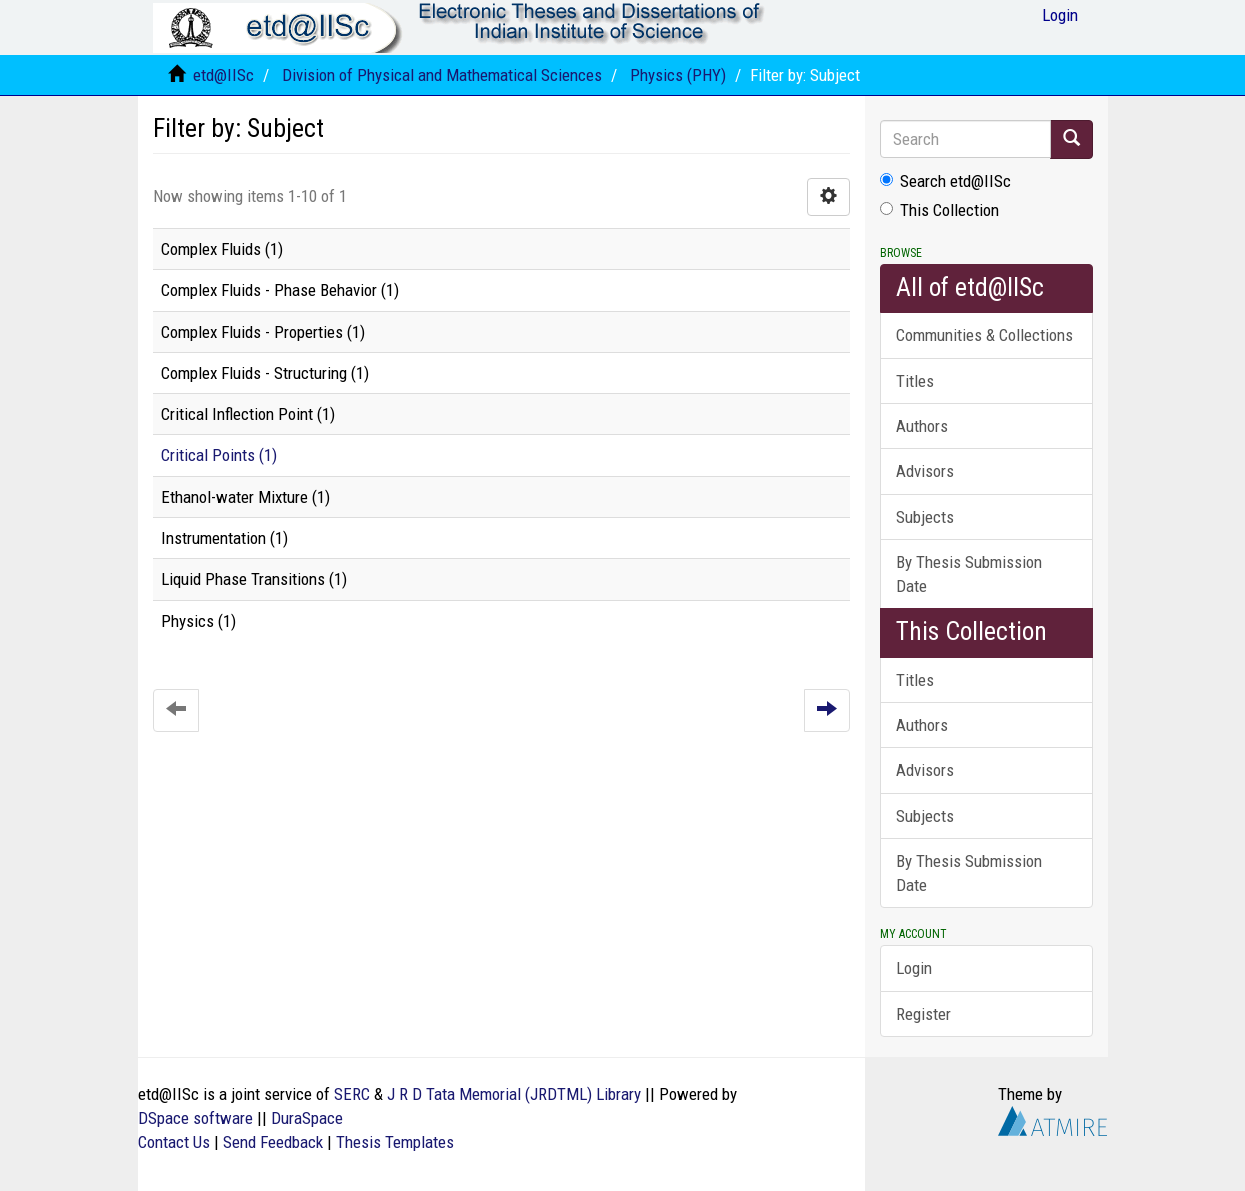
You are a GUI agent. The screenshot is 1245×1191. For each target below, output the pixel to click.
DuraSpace (307, 1118)
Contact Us (174, 1142)
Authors (922, 426)
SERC (352, 1094)
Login (914, 968)
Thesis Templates (395, 1142)
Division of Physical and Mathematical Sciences (442, 75)
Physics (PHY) (678, 75)
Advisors (925, 471)
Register (923, 1014)
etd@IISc (223, 75)
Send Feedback (273, 1142)
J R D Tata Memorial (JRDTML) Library (514, 1094)
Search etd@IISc (945, 181)
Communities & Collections (984, 335)
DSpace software (195, 1118)
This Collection (939, 210)
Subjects (925, 517)
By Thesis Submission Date (969, 574)
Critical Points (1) (219, 455)
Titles (915, 381)
